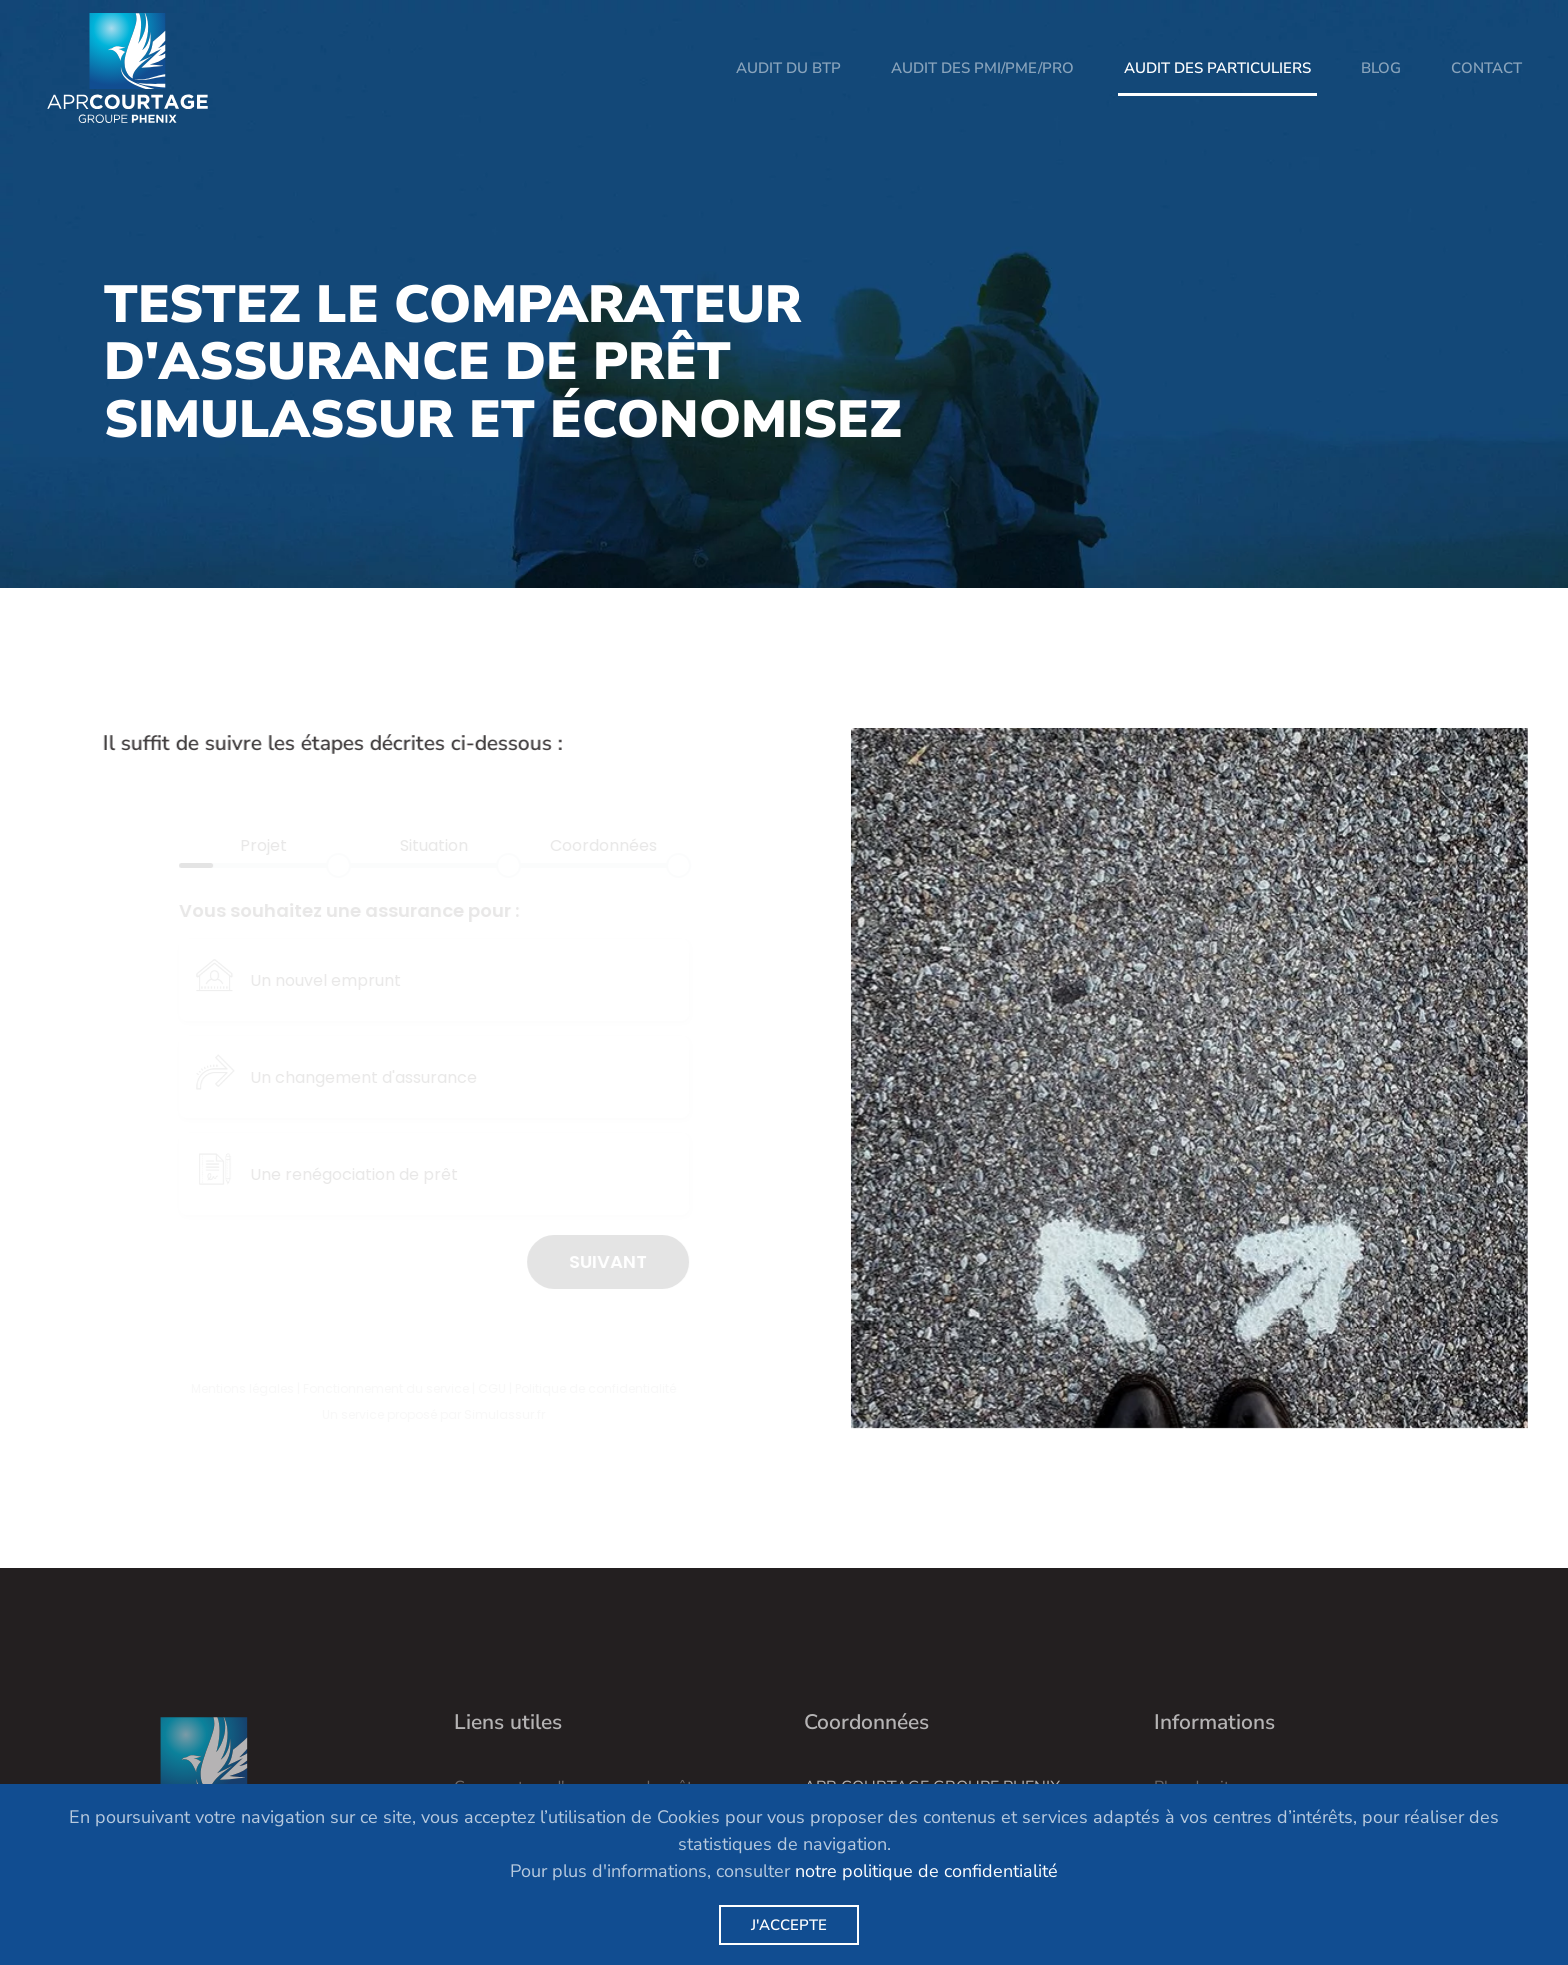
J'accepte (789, 1925)
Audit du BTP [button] (788, 68)
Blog (1381, 68)
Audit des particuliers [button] (1217, 68)
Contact (1486, 68)
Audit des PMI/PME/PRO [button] (982, 68)
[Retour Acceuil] (127, 68)
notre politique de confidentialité (926, 1871)
